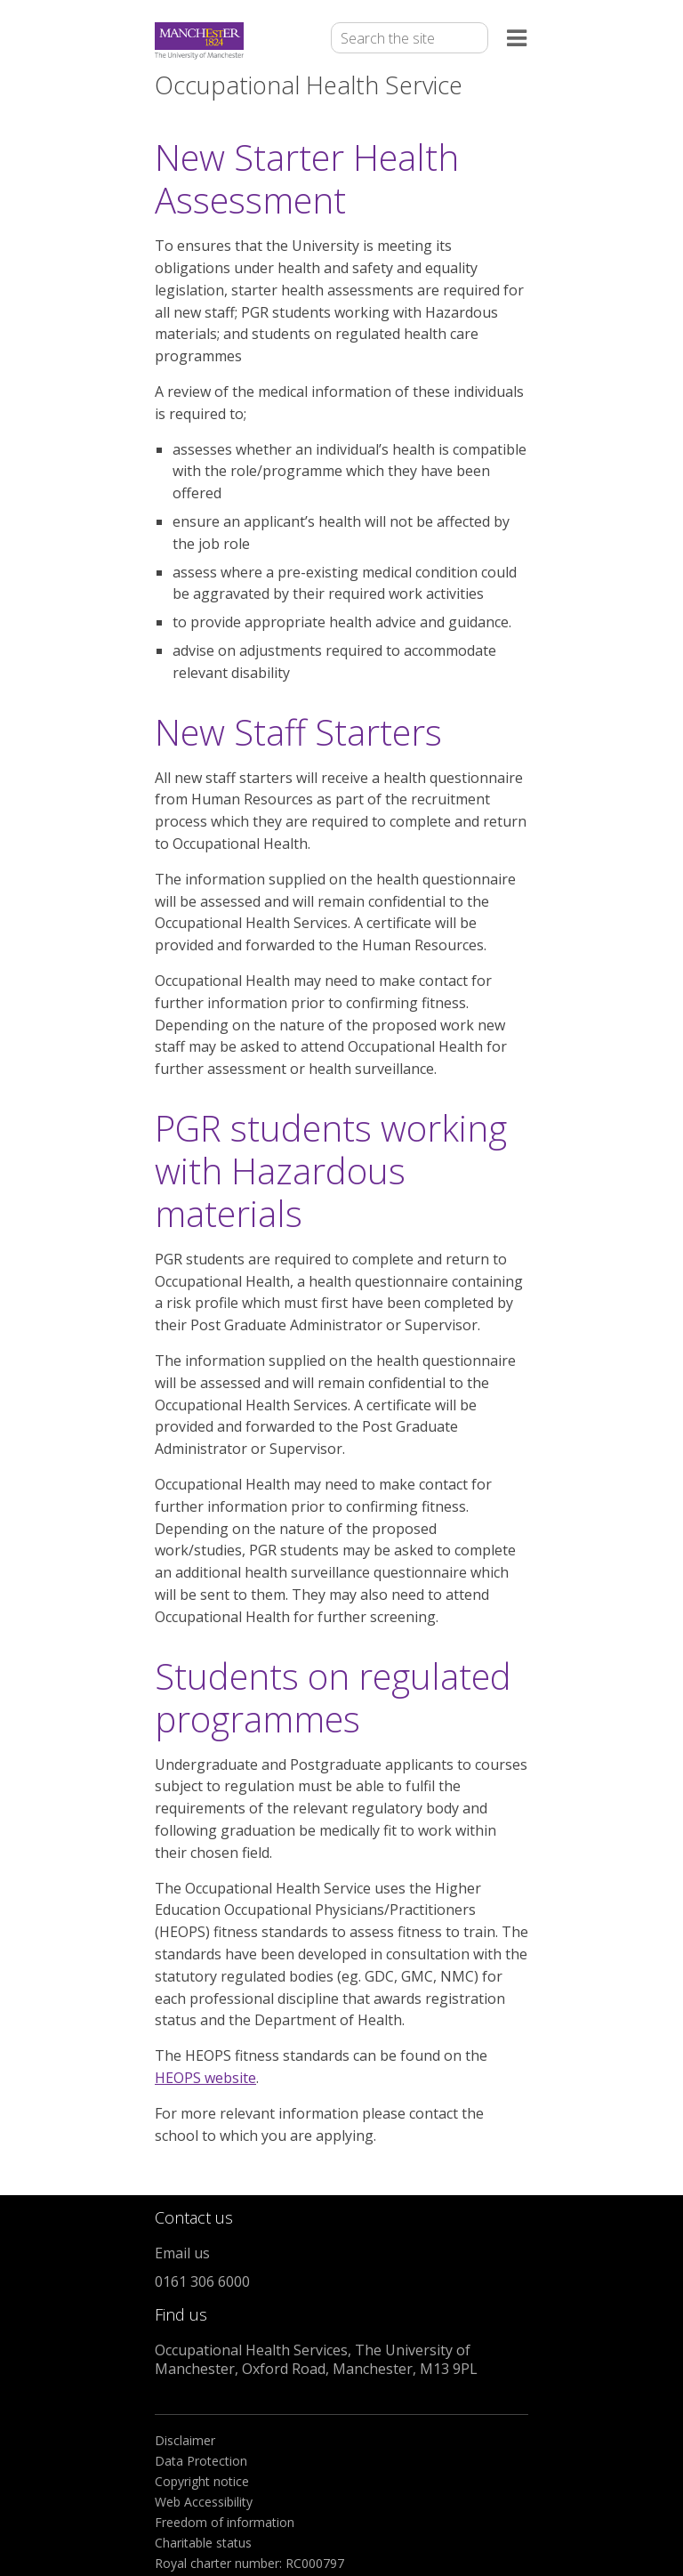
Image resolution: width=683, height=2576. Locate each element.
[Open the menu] (517, 41)
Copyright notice (202, 2481)
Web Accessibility (204, 2501)
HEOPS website (205, 2077)
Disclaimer (185, 2440)
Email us (182, 2253)
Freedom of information (224, 2522)
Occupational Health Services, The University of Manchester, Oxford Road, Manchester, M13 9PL (316, 2359)
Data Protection (201, 2460)
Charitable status (203, 2542)
